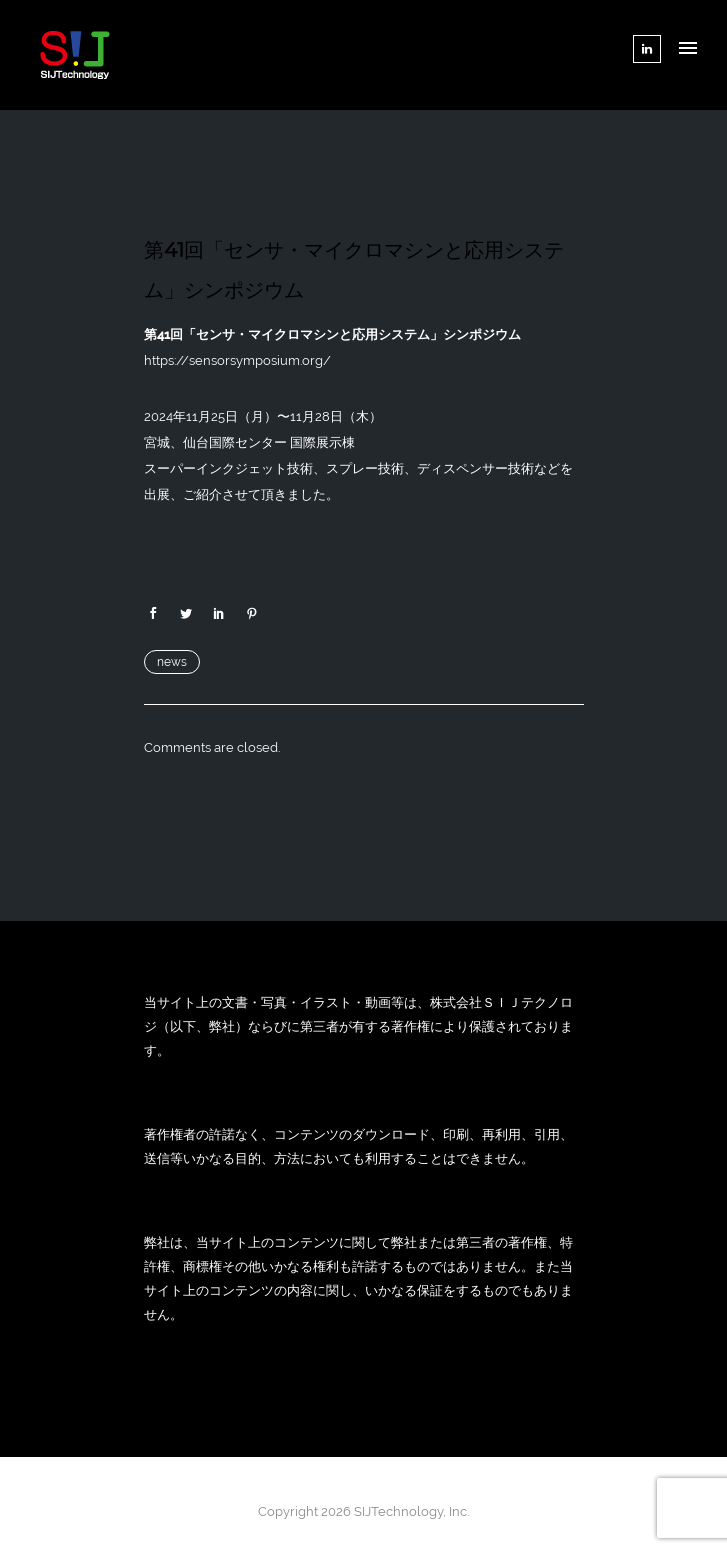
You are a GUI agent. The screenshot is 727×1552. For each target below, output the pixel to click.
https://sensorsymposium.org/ (237, 360)
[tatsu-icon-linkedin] (647, 49)
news (172, 662)
